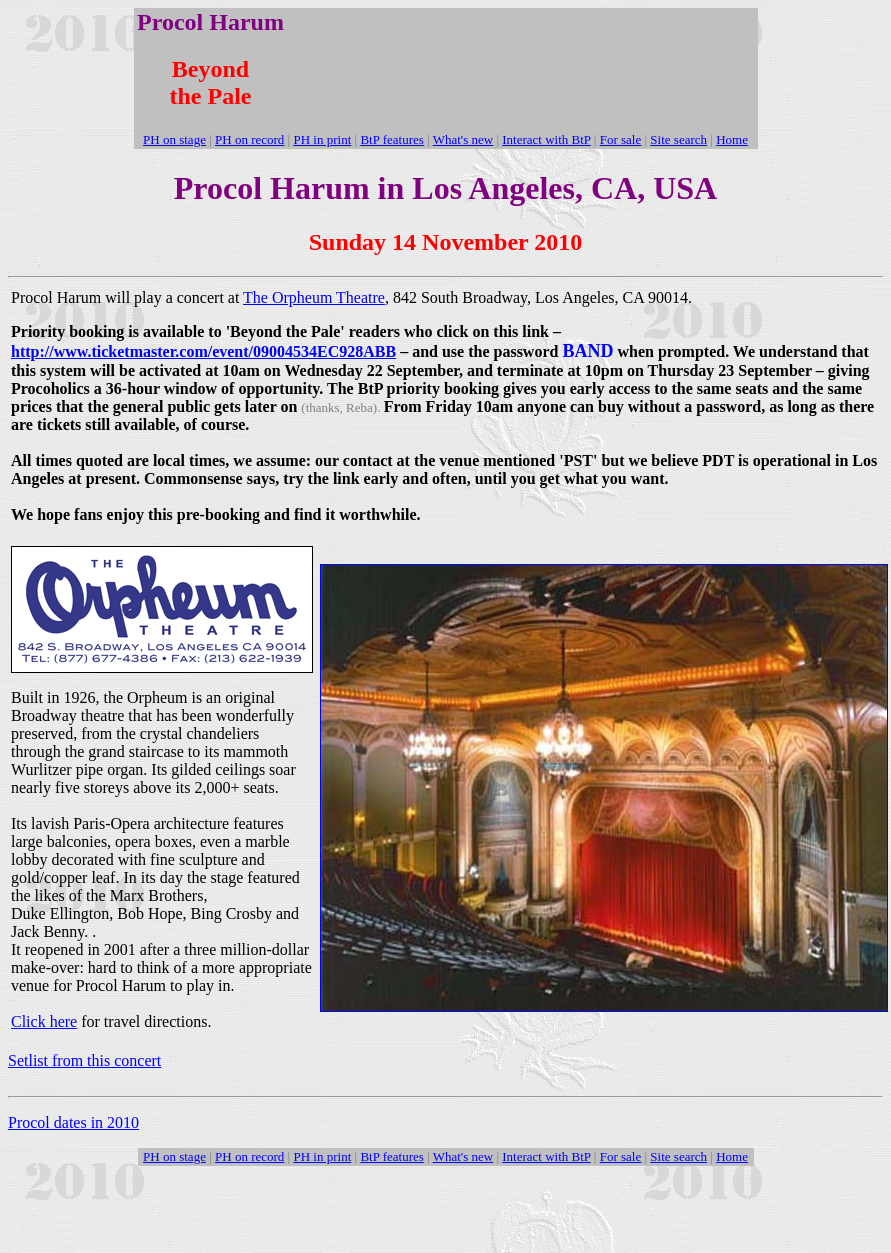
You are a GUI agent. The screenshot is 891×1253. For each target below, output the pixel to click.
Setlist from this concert (84, 1060)
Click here (44, 1021)
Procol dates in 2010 (73, 1122)
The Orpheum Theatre (314, 297)
